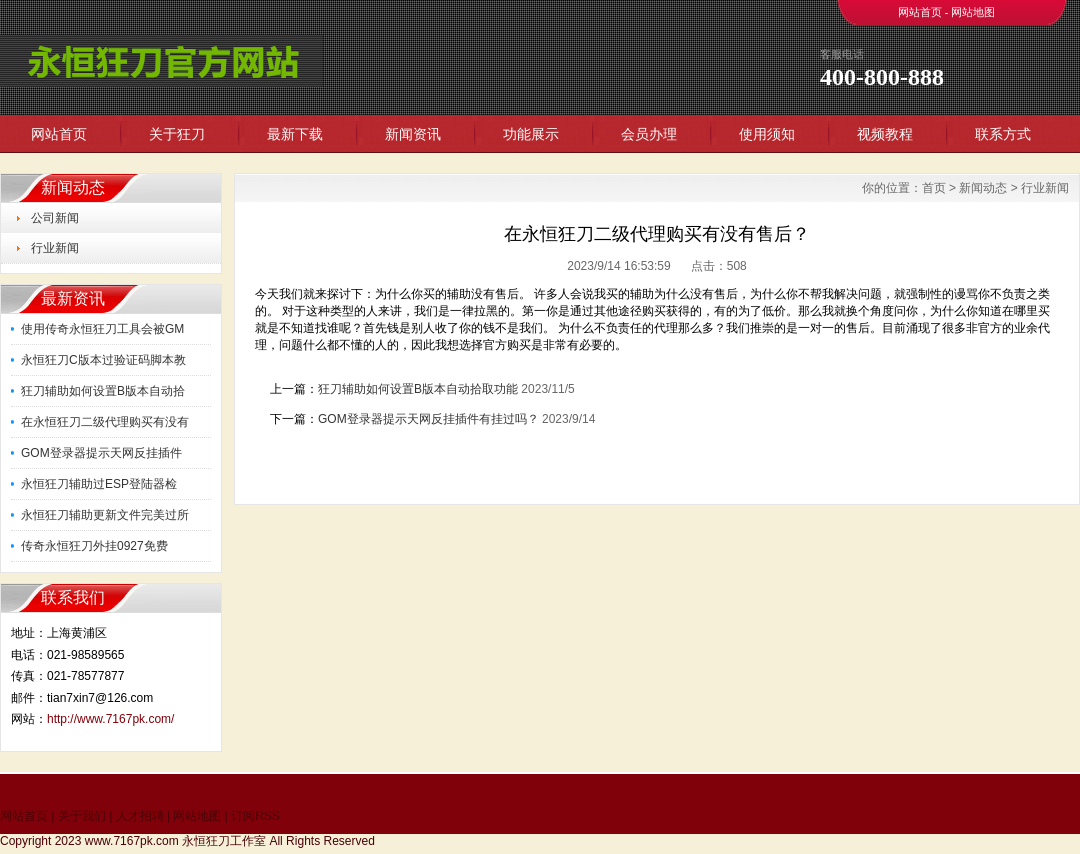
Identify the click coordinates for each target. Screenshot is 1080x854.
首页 (934, 188)
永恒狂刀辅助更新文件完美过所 (105, 515)
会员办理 (649, 134)
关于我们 (82, 816)
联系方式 (1003, 134)
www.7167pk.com (132, 841)
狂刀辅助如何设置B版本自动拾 (103, 391)
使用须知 (767, 134)
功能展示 (531, 134)
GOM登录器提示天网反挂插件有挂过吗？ (428, 419)
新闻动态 (983, 188)
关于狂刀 (177, 134)
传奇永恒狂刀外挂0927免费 (94, 546)
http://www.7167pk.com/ (110, 719)
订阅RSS (255, 816)
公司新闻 (55, 218)
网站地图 (973, 12)
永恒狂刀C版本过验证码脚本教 (103, 360)
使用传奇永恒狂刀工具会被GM (102, 329)
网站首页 (920, 12)
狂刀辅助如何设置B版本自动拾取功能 (418, 389)
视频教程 (885, 134)
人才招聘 (140, 816)
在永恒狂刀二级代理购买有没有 (105, 422)
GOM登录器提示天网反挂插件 (101, 453)
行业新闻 (55, 248)
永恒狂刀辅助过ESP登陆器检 (99, 484)
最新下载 (295, 134)
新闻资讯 (413, 134)
